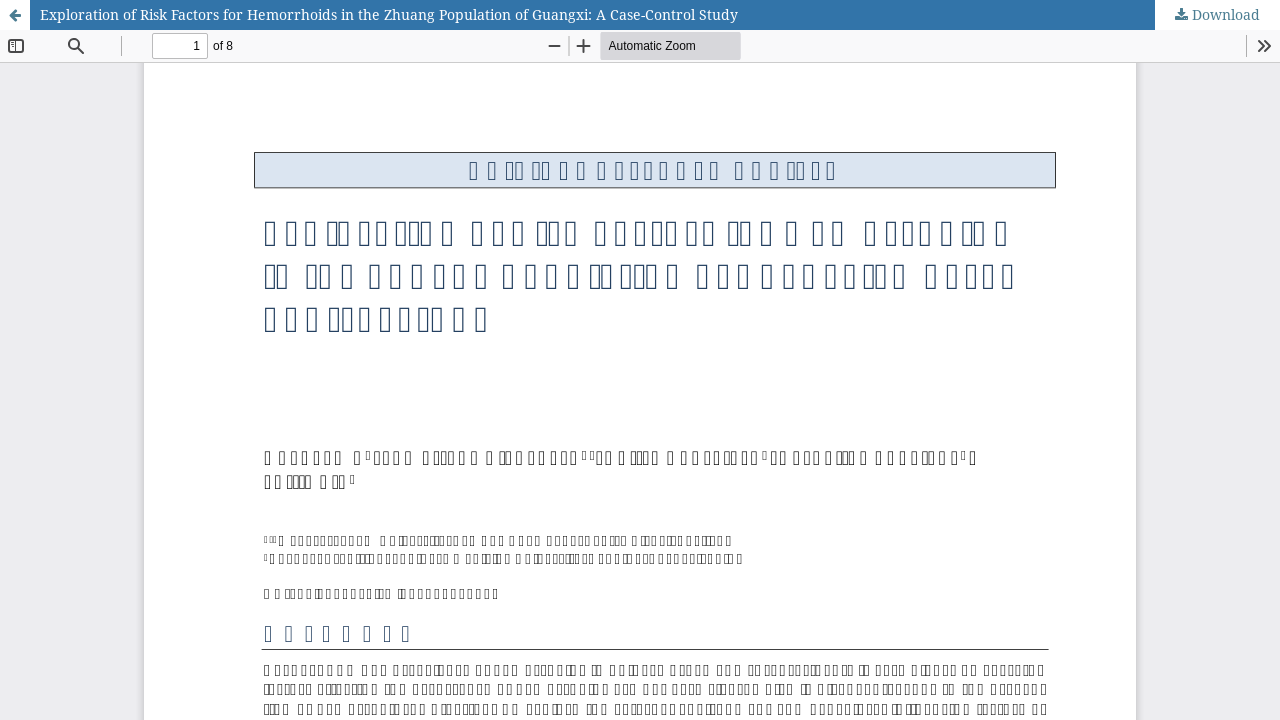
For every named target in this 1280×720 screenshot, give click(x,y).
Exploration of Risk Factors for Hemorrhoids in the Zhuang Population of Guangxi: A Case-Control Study (389, 14)
